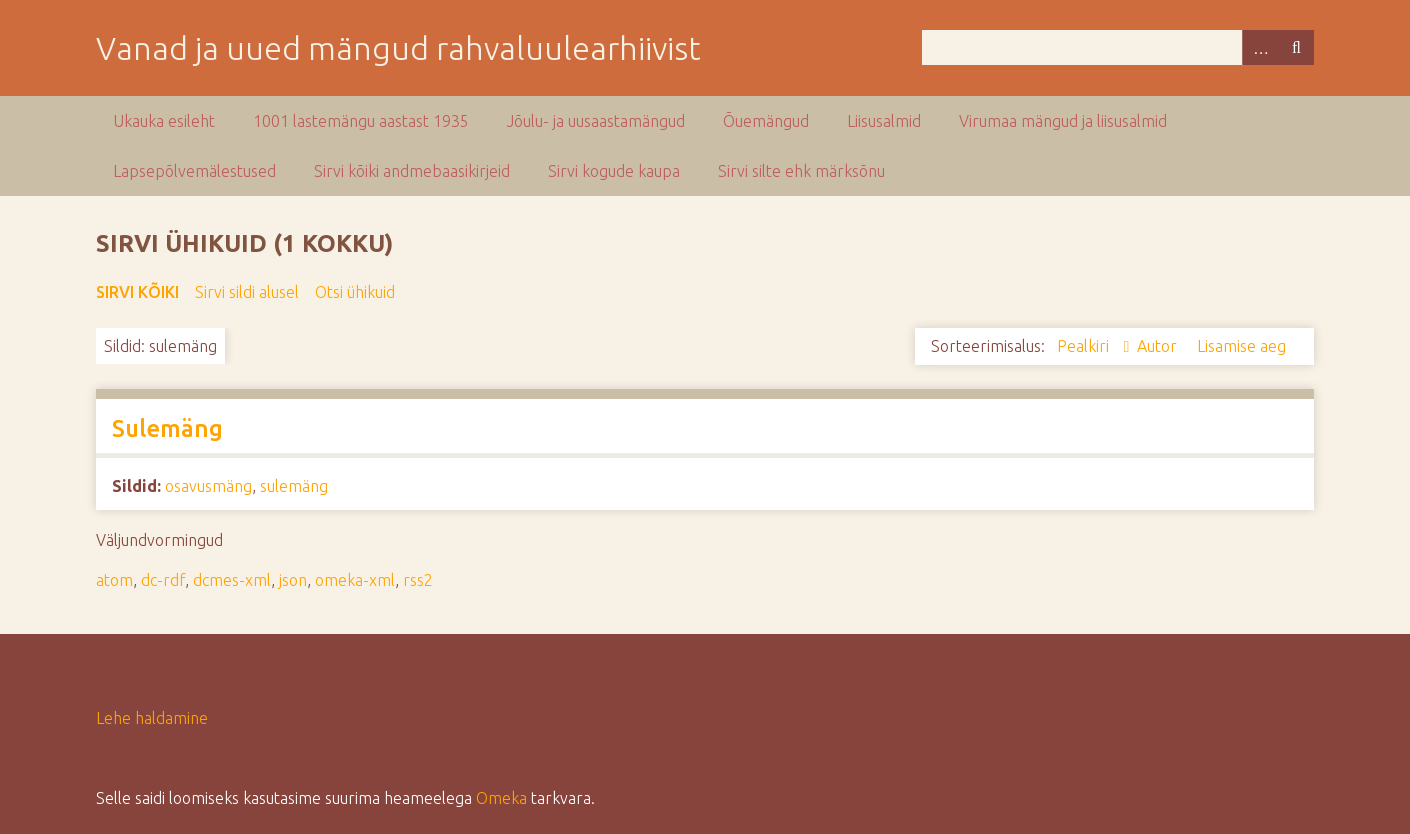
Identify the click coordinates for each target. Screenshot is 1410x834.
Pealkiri (1085, 346)
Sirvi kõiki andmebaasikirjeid (412, 171)
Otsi (1296, 47)
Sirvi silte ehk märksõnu (801, 171)
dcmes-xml (232, 580)
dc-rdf (163, 580)
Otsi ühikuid (355, 292)
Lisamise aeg (1241, 346)
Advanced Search (1260, 47)
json (293, 580)
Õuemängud (766, 121)
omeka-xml (355, 580)
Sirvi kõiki (137, 292)
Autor (1159, 346)
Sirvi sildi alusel (247, 292)
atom (114, 580)
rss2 (418, 580)
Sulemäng (167, 428)
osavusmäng (208, 486)
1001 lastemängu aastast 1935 (361, 121)
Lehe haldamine (152, 718)
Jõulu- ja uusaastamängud (596, 121)
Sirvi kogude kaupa (614, 171)
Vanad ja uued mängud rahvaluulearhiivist (398, 48)
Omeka (501, 798)
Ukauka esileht (164, 121)
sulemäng (294, 486)
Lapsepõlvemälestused (194, 171)
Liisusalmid (884, 121)
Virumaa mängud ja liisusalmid (1063, 121)
